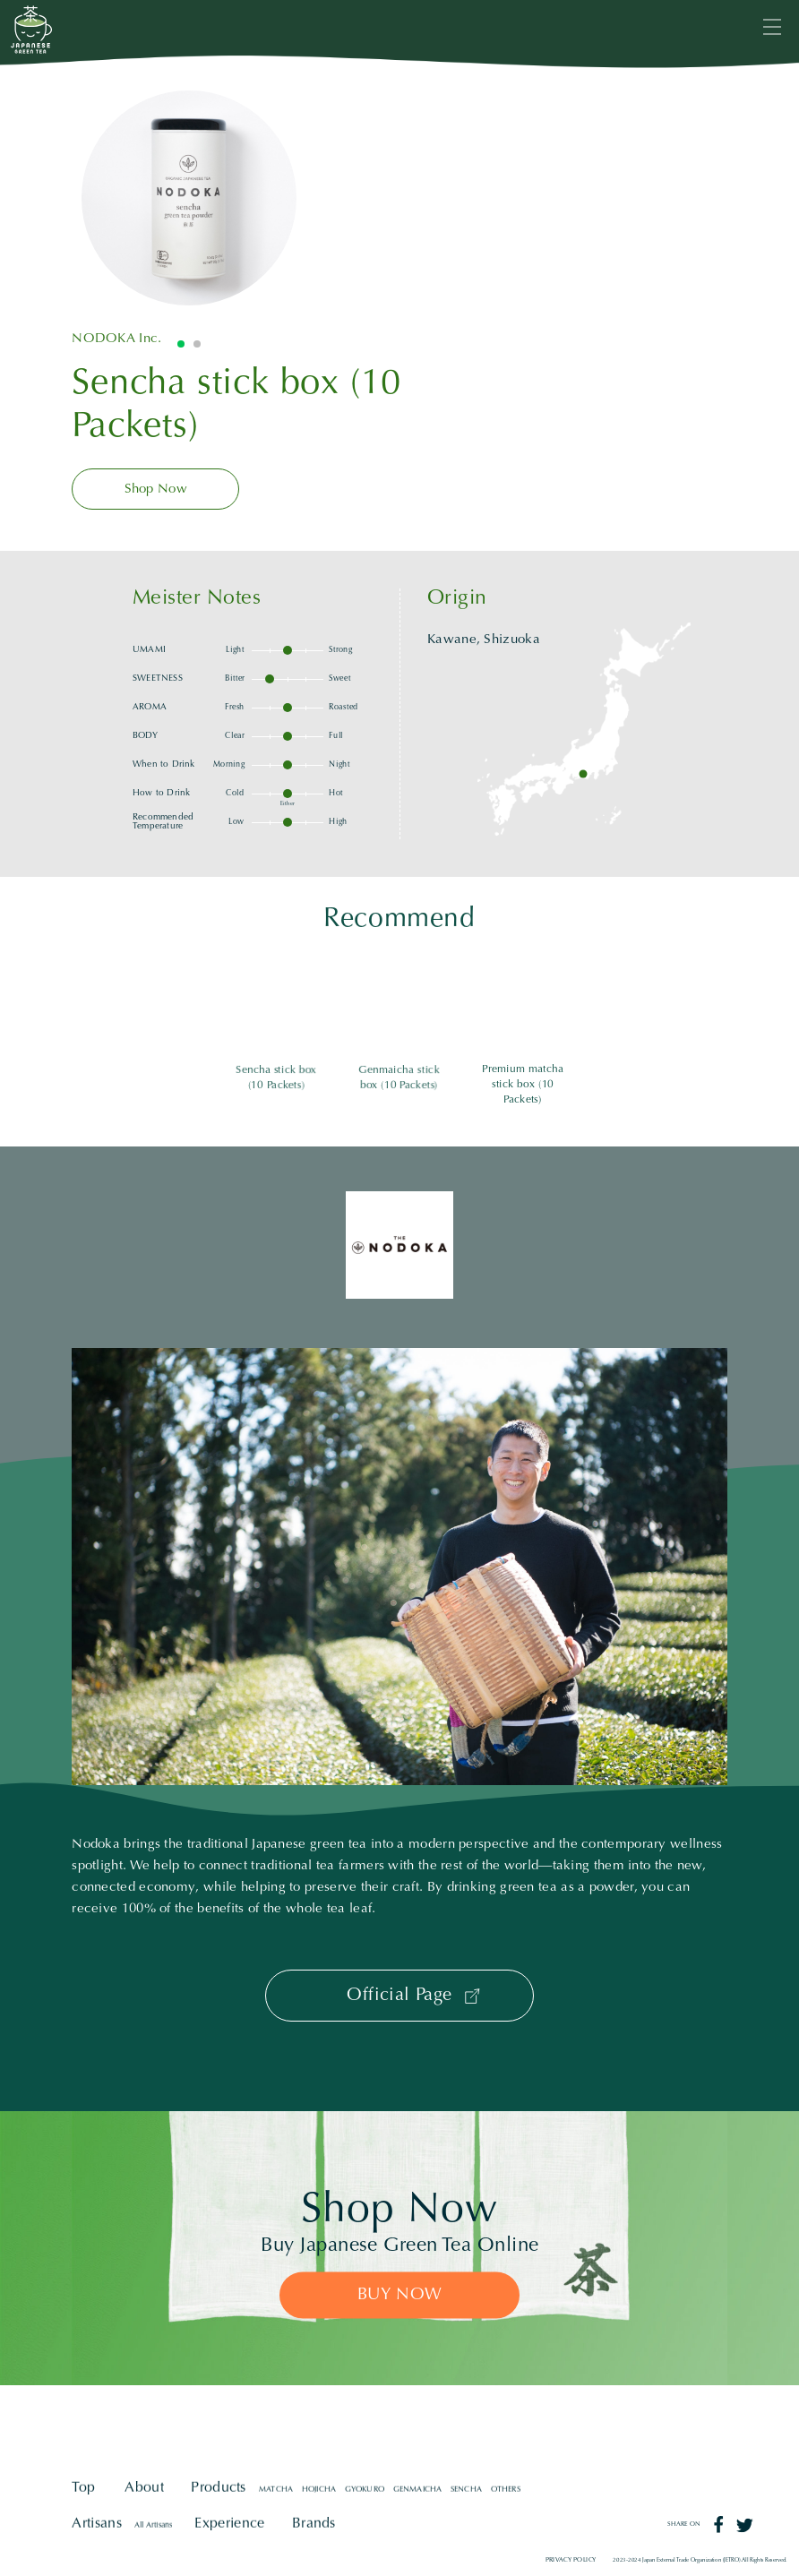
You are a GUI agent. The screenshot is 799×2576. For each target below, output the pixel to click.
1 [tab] (181, 344)
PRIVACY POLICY (571, 2560)
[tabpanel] (189, 197)
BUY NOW (399, 2295)
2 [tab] (197, 344)
